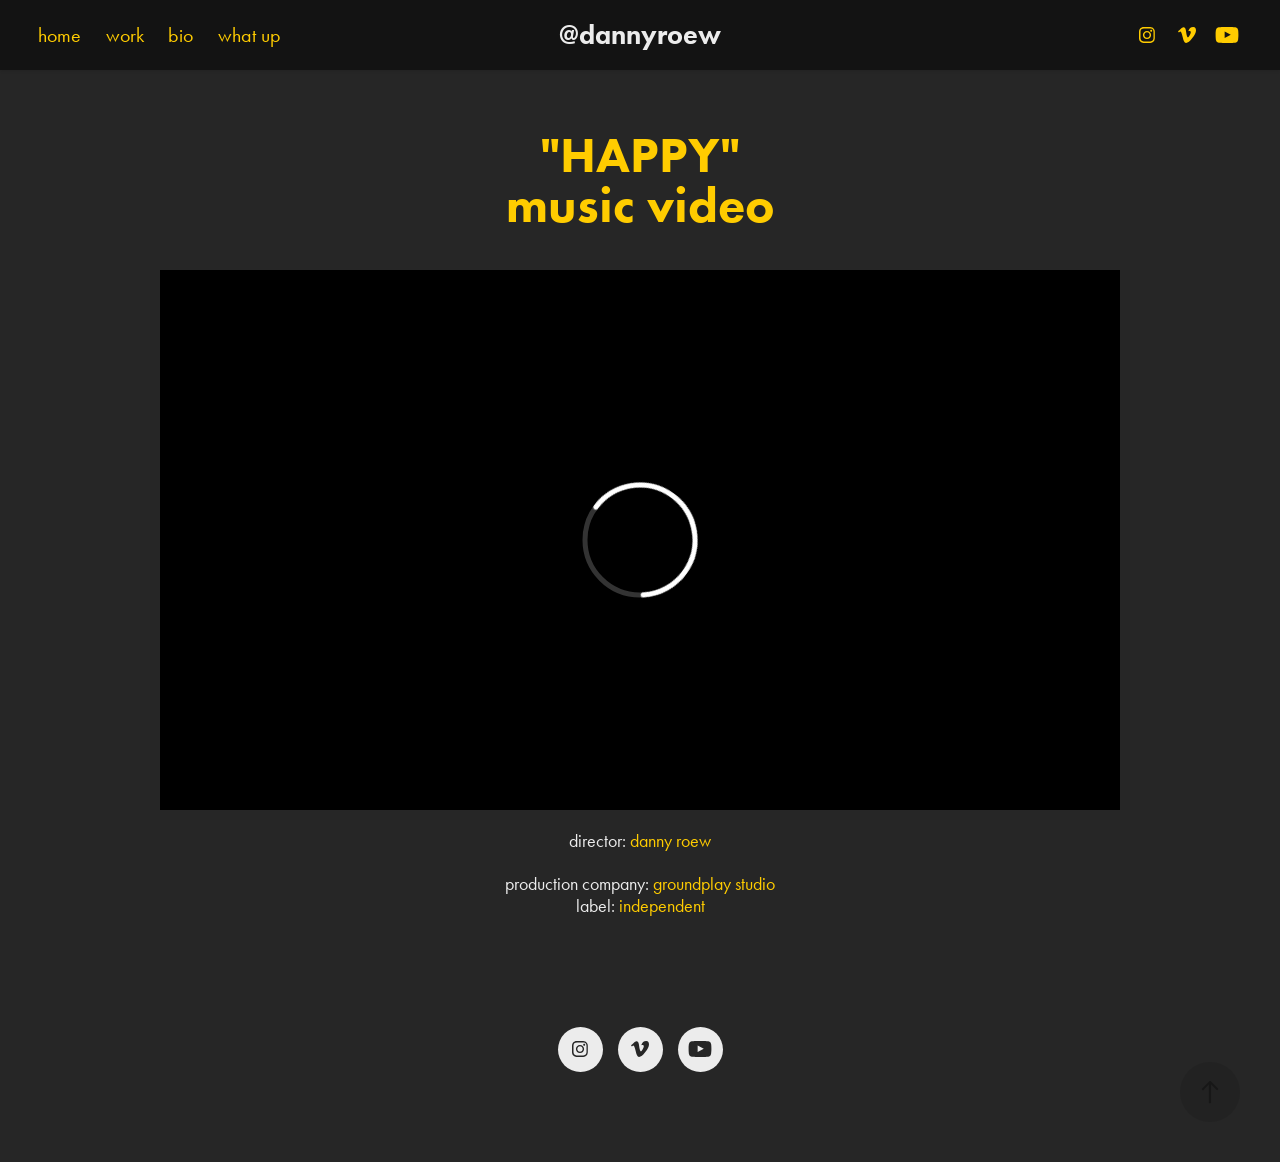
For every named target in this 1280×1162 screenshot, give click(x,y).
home (59, 35)
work (125, 35)
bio (180, 35)
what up (249, 35)
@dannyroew (640, 34)
